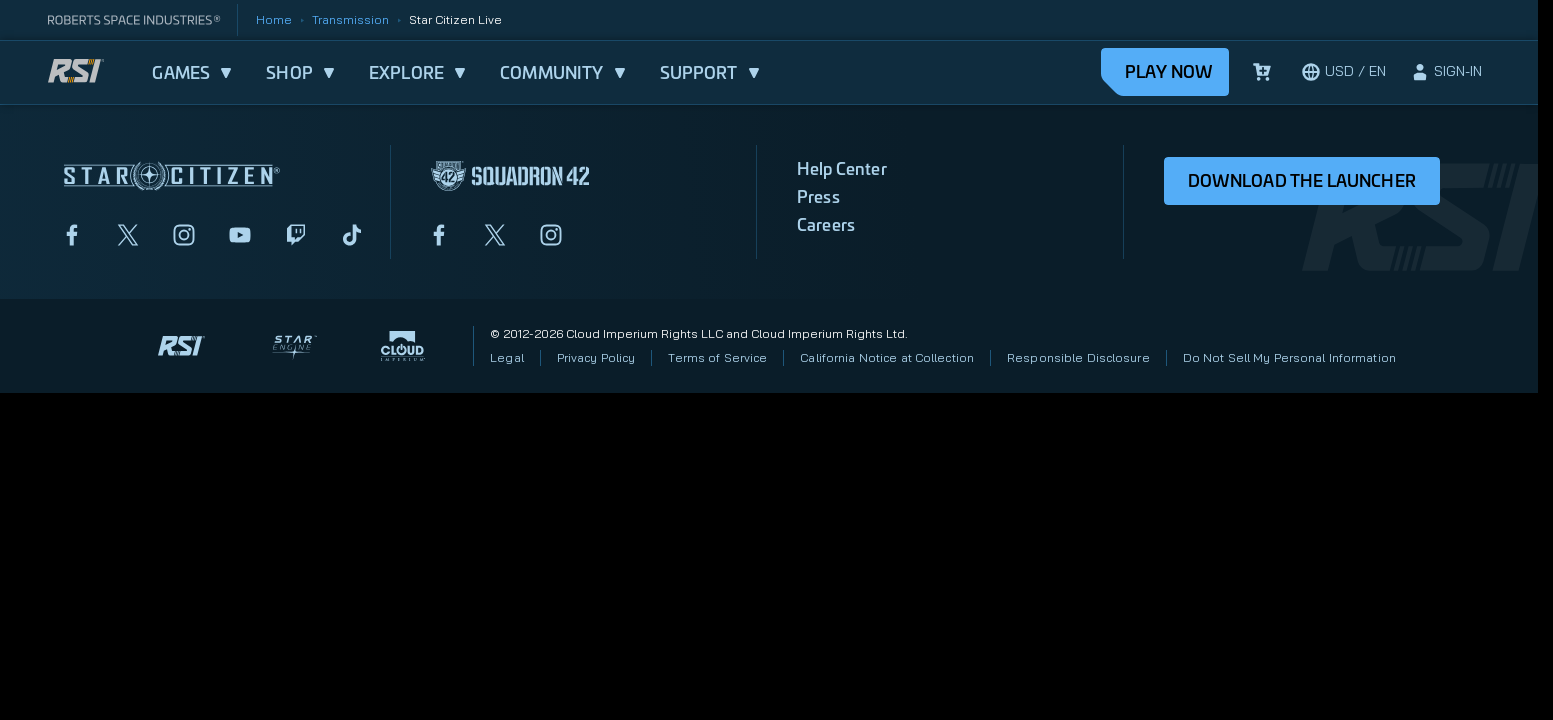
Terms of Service (717, 357)
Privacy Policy (596, 357)
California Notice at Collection (887, 357)
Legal (507, 357)
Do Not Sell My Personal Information (1289, 357)
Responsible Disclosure (1078, 357)
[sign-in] (1446, 72)
